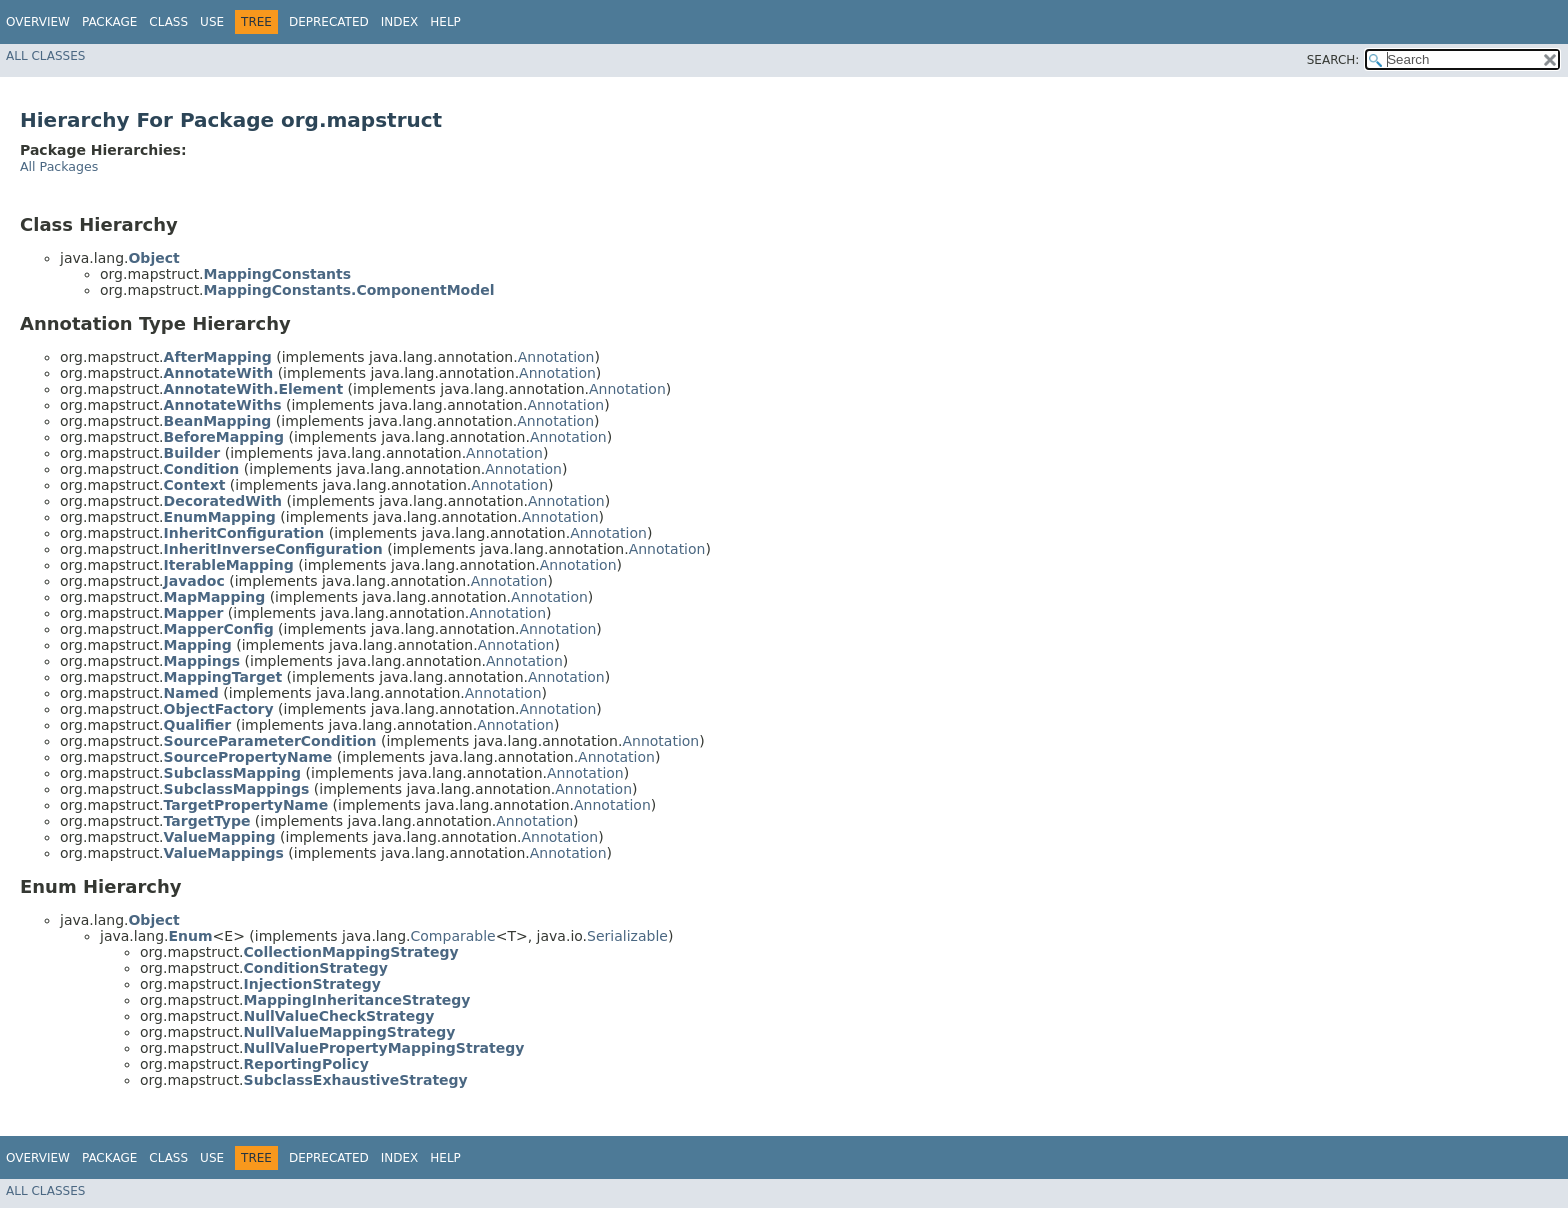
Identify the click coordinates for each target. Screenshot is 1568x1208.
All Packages (59, 166)
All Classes (45, 56)
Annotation (556, 357)
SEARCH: (1333, 60)
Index (400, 22)
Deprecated (329, 22)
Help (445, 22)
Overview (38, 22)
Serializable (627, 936)
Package (109, 22)
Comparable (453, 936)
